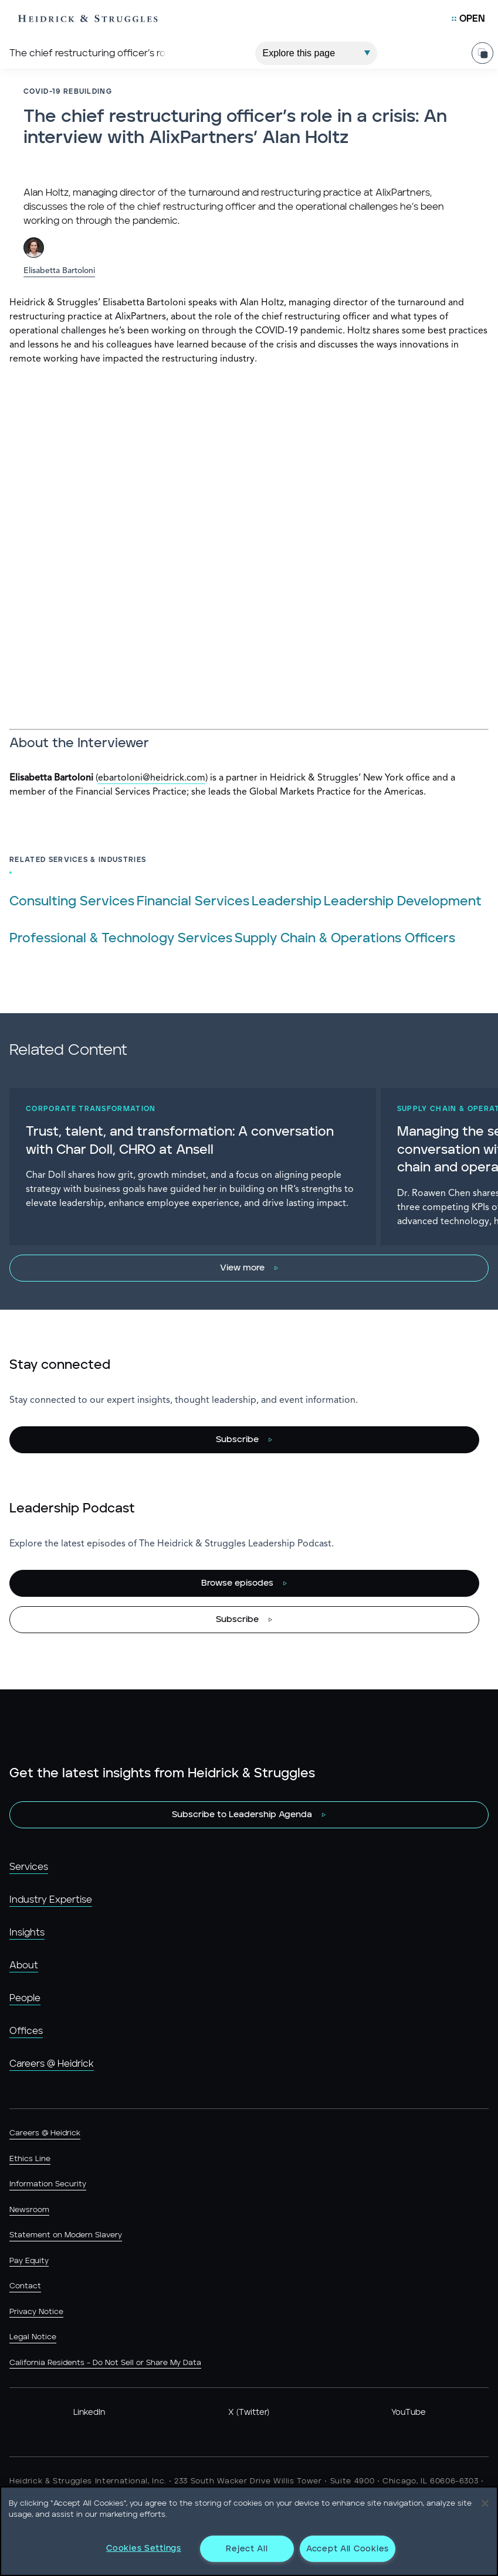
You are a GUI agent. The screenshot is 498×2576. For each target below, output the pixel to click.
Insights (27, 1932)
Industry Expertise (50, 1899)
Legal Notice (32, 2337)
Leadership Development (403, 901)
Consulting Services (71, 901)
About (23, 1965)
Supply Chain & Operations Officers (345, 938)
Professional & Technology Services (120, 938)
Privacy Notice (36, 2312)
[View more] (249, 1268)
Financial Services (193, 901)
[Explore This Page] (316, 53)
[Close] (485, 2503)
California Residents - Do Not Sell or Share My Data (105, 2363)
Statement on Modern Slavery (65, 2235)
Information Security (47, 2184)
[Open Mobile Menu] (468, 19)
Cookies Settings (143, 2548)
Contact (25, 2286)
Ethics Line (29, 2159)
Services (28, 1867)
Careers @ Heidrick (51, 2064)
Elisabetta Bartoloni (59, 271)
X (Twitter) (248, 2412)
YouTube (408, 2412)
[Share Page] (482, 53)
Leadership (286, 901)
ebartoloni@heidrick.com (151, 778)
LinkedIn (89, 2412)
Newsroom (29, 2210)
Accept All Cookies (347, 2548)
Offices (26, 2031)
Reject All (246, 2548)
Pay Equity (29, 2261)
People (24, 1998)
